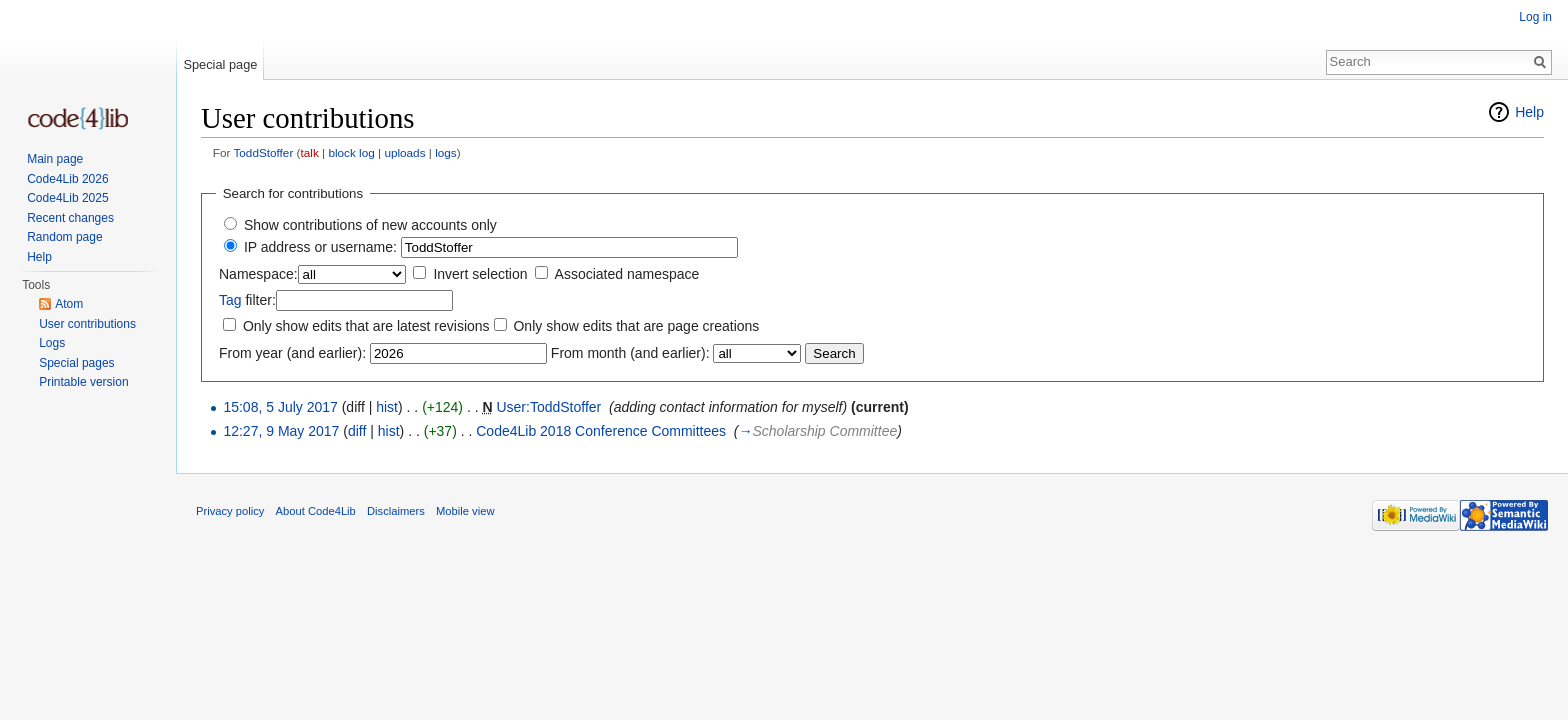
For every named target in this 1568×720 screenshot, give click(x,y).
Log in (1535, 17)
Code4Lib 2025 (67, 198)
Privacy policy (230, 511)
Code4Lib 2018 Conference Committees (601, 431)
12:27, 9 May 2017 (281, 431)
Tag (230, 300)
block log (351, 152)
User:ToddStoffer (548, 407)
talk (310, 152)
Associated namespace (627, 274)
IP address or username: (320, 247)
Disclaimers (396, 511)
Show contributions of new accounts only (370, 225)
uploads (404, 152)
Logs (52, 343)
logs (446, 152)
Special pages (76, 363)
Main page (55, 159)
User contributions (87, 324)
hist (387, 407)
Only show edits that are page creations (636, 326)
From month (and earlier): (630, 353)
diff (357, 431)
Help (1529, 112)
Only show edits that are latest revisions (366, 326)
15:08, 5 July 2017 (280, 407)
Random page (64, 237)
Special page (220, 64)
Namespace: (258, 274)
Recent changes (70, 218)
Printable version (83, 382)
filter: (247, 300)
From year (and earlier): (292, 353)
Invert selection (480, 274)
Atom (69, 304)
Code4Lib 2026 (67, 179)
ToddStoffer (263, 152)
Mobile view (465, 511)
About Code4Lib (316, 511)
